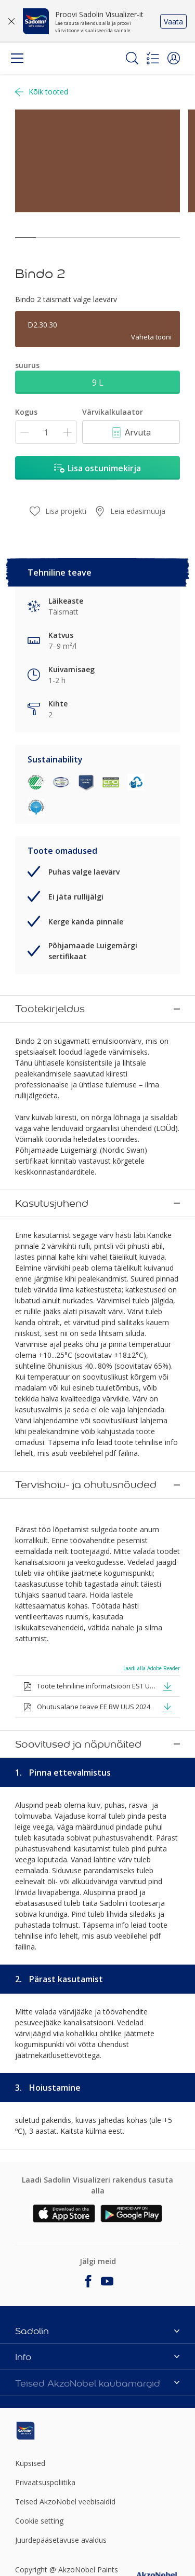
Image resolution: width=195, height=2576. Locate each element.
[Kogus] (46, 432)
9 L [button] (97, 382)
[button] (173, 58)
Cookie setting (39, 2220)
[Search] (132, 58)
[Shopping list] (153, 58)
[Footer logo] (42, 2129)
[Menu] (17, 58)
